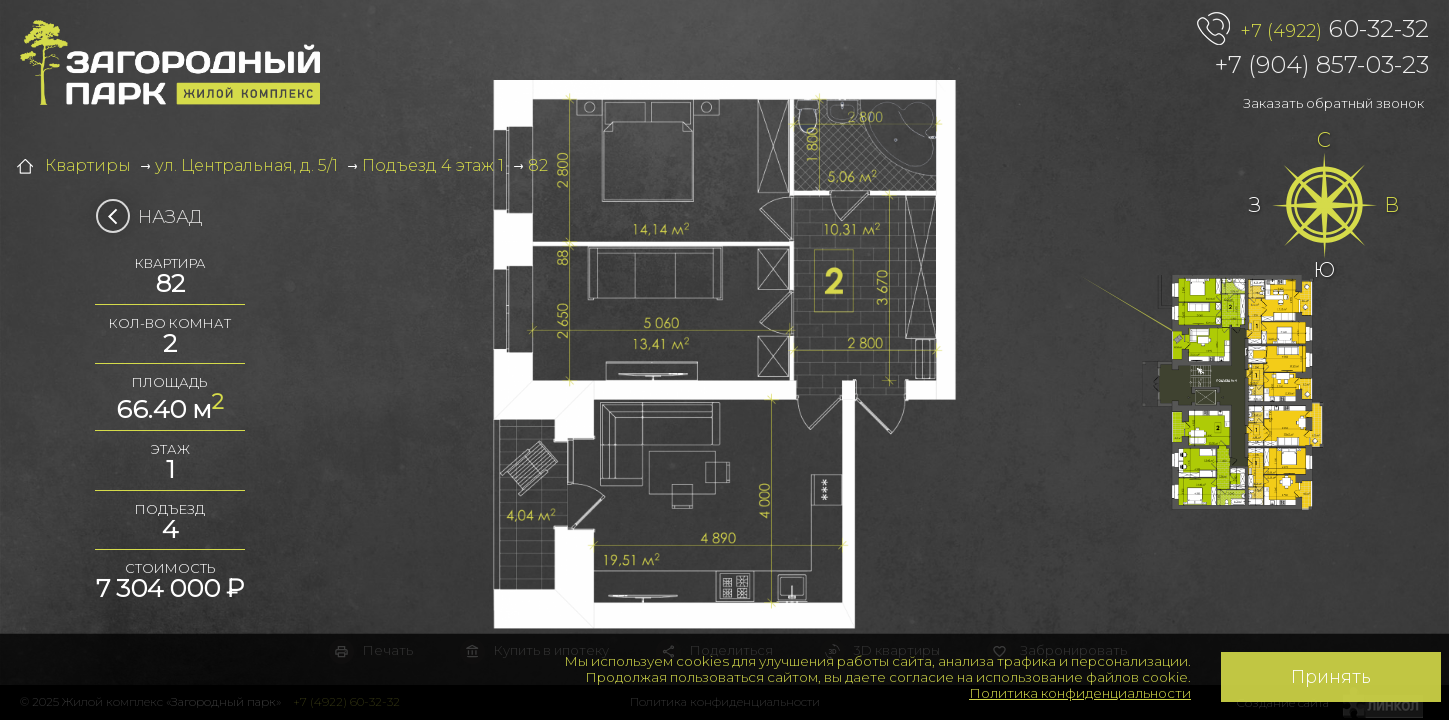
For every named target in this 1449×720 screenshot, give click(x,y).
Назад (155, 217)
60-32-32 (1334, 30)
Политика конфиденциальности (1080, 693)
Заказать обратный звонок (1333, 103)
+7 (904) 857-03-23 (1322, 64)
